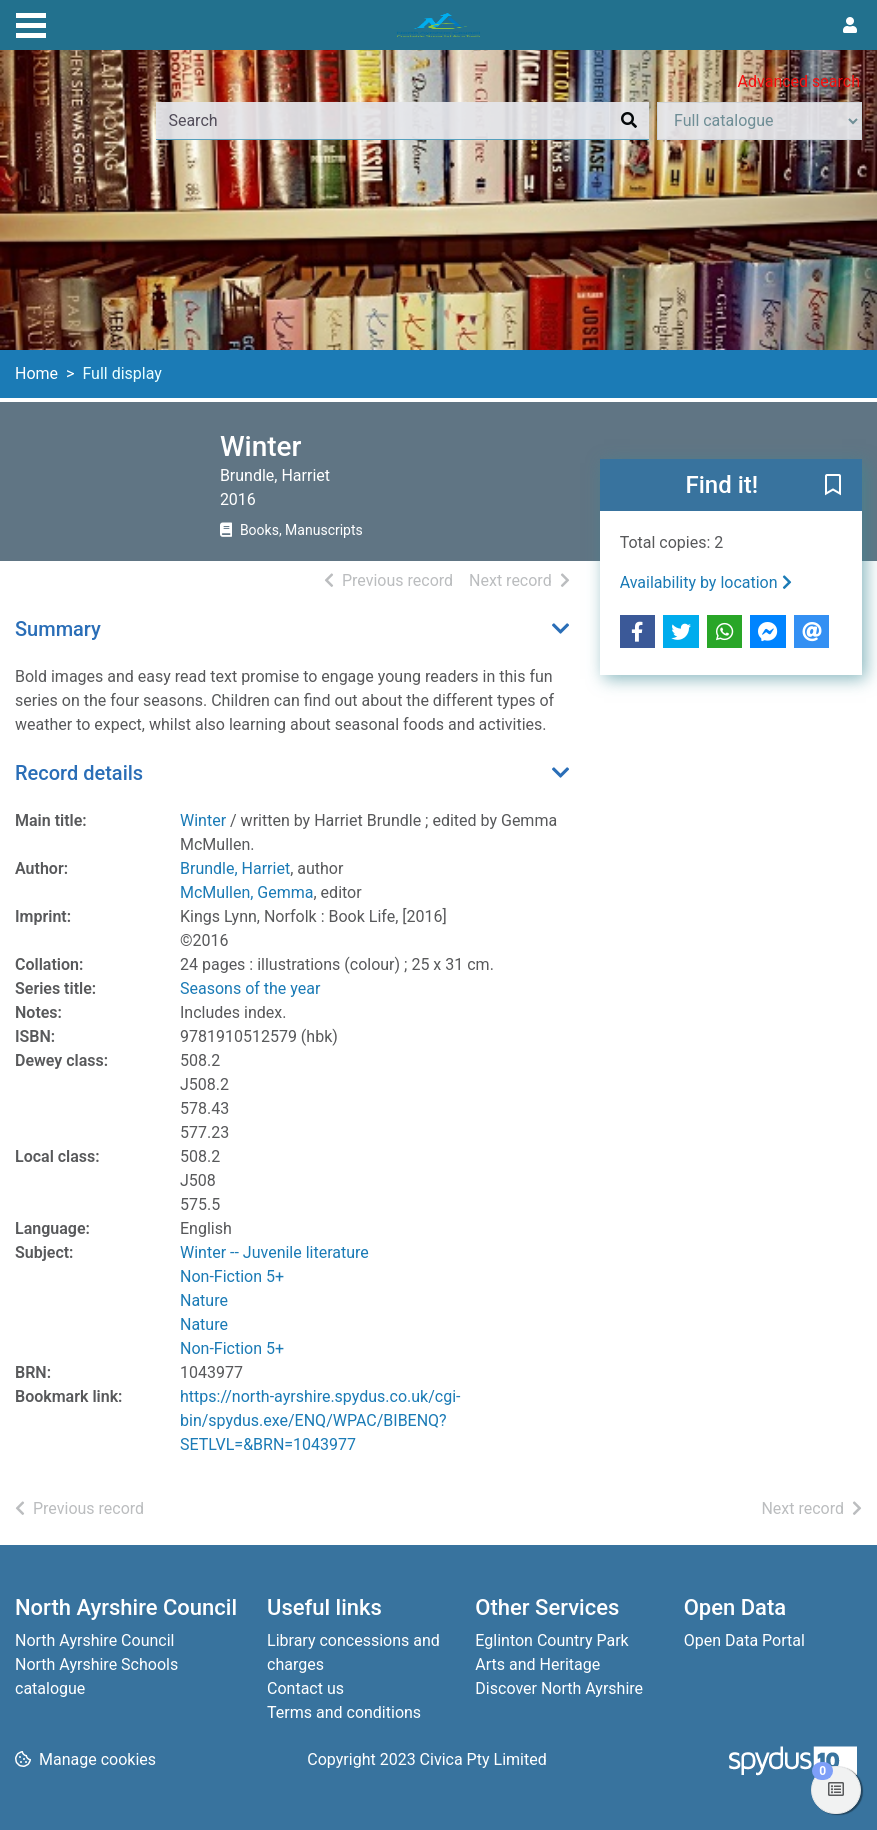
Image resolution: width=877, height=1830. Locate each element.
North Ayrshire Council (94, 1640)
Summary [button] (58, 629)
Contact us (305, 1688)
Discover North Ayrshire (559, 1688)
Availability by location (706, 582)
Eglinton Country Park (551, 1640)
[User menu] (850, 26)
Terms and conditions (344, 1712)
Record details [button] (79, 773)
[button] (833, 486)
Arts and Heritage (537, 1664)
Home (36, 373)
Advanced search (799, 81)
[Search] (629, 121)
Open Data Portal (744, 1640)
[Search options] (759, 121)
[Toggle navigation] (31, 23)
